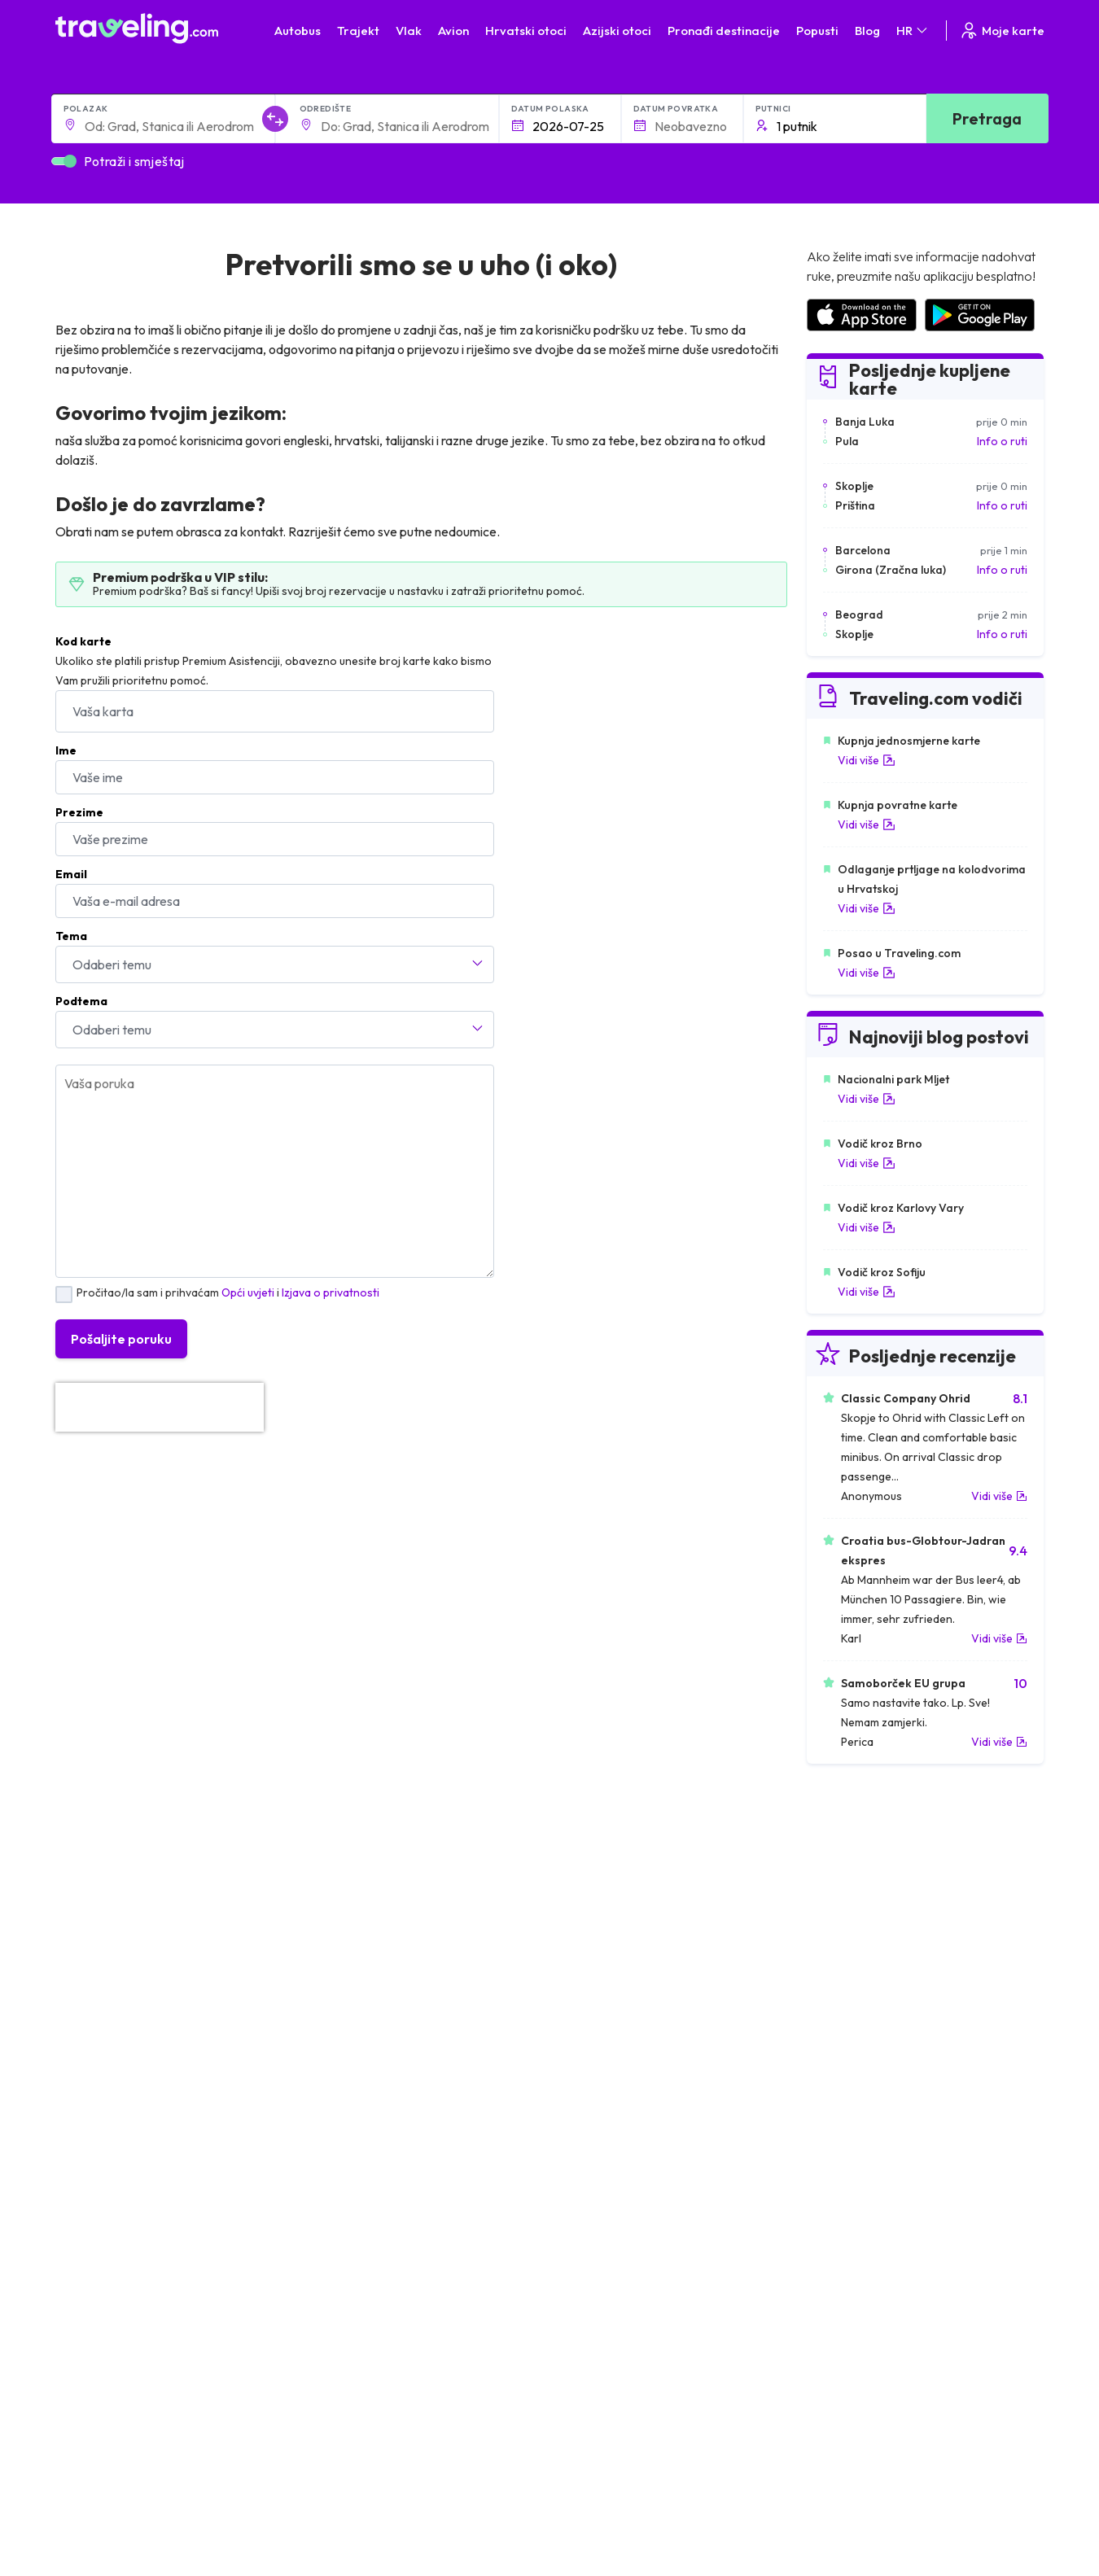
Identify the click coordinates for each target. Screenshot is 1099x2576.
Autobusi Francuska (360, 2029)
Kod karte (83, 641)
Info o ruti (1002, 441)
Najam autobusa (214, 2375)
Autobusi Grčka (349, 2012)
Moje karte (1001, 30)
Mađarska (89, 1892)
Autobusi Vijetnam (356, 1960)
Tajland (81, 2029)
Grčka (79, 1943)
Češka (79, 1977)
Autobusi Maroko (354, 1926)
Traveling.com (144, 2504)
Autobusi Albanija (354, 1892)
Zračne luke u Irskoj (854, 1977)
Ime (66, 750)
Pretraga (987, 118)
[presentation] (159, 1407)
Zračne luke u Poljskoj (860, 2029)
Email (71, 874)
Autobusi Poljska (352, 1943)
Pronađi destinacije (724, 30)
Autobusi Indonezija (360, 2046)
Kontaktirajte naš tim (610, 2285)
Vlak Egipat (586, 1909)
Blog (867, 30)
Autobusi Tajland (352, 1977)
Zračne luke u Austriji (858, 1995)
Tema (71, 936)
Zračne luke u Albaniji (859, 2012)
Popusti (817, 30)
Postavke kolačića (412, 2323)
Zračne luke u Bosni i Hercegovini (889, 2046)
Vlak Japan (586, 1892)
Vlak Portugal (592, 1926)
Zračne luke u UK (848, 1960)
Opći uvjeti (247, 1292)
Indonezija (89, 2046)
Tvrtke (189, 2358)
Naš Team (197, 2306)
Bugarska (87, 1926)
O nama (193, 2289)
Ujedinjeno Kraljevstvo (121, 1960)
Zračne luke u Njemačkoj (867, 1943)
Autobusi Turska (351, 1995)
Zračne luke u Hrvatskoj (865, 1892)
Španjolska (91, 1909)
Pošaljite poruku (121, 1339)
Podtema (81, 1001)
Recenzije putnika (217, 2340)
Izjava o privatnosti (330, 1292)
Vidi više (866, 760)
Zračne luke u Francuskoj (869, 1926)
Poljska (81, 2012)
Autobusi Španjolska (362, 1909)
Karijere (193, 2323)
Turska (81, 1995)
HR (913, 30)
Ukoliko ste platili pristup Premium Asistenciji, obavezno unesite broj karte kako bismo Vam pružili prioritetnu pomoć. (273, 671)
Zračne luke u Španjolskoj (870, 1909)
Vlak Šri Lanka (594, 1943)
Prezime (79, 812)
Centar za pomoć (944, 2128)
